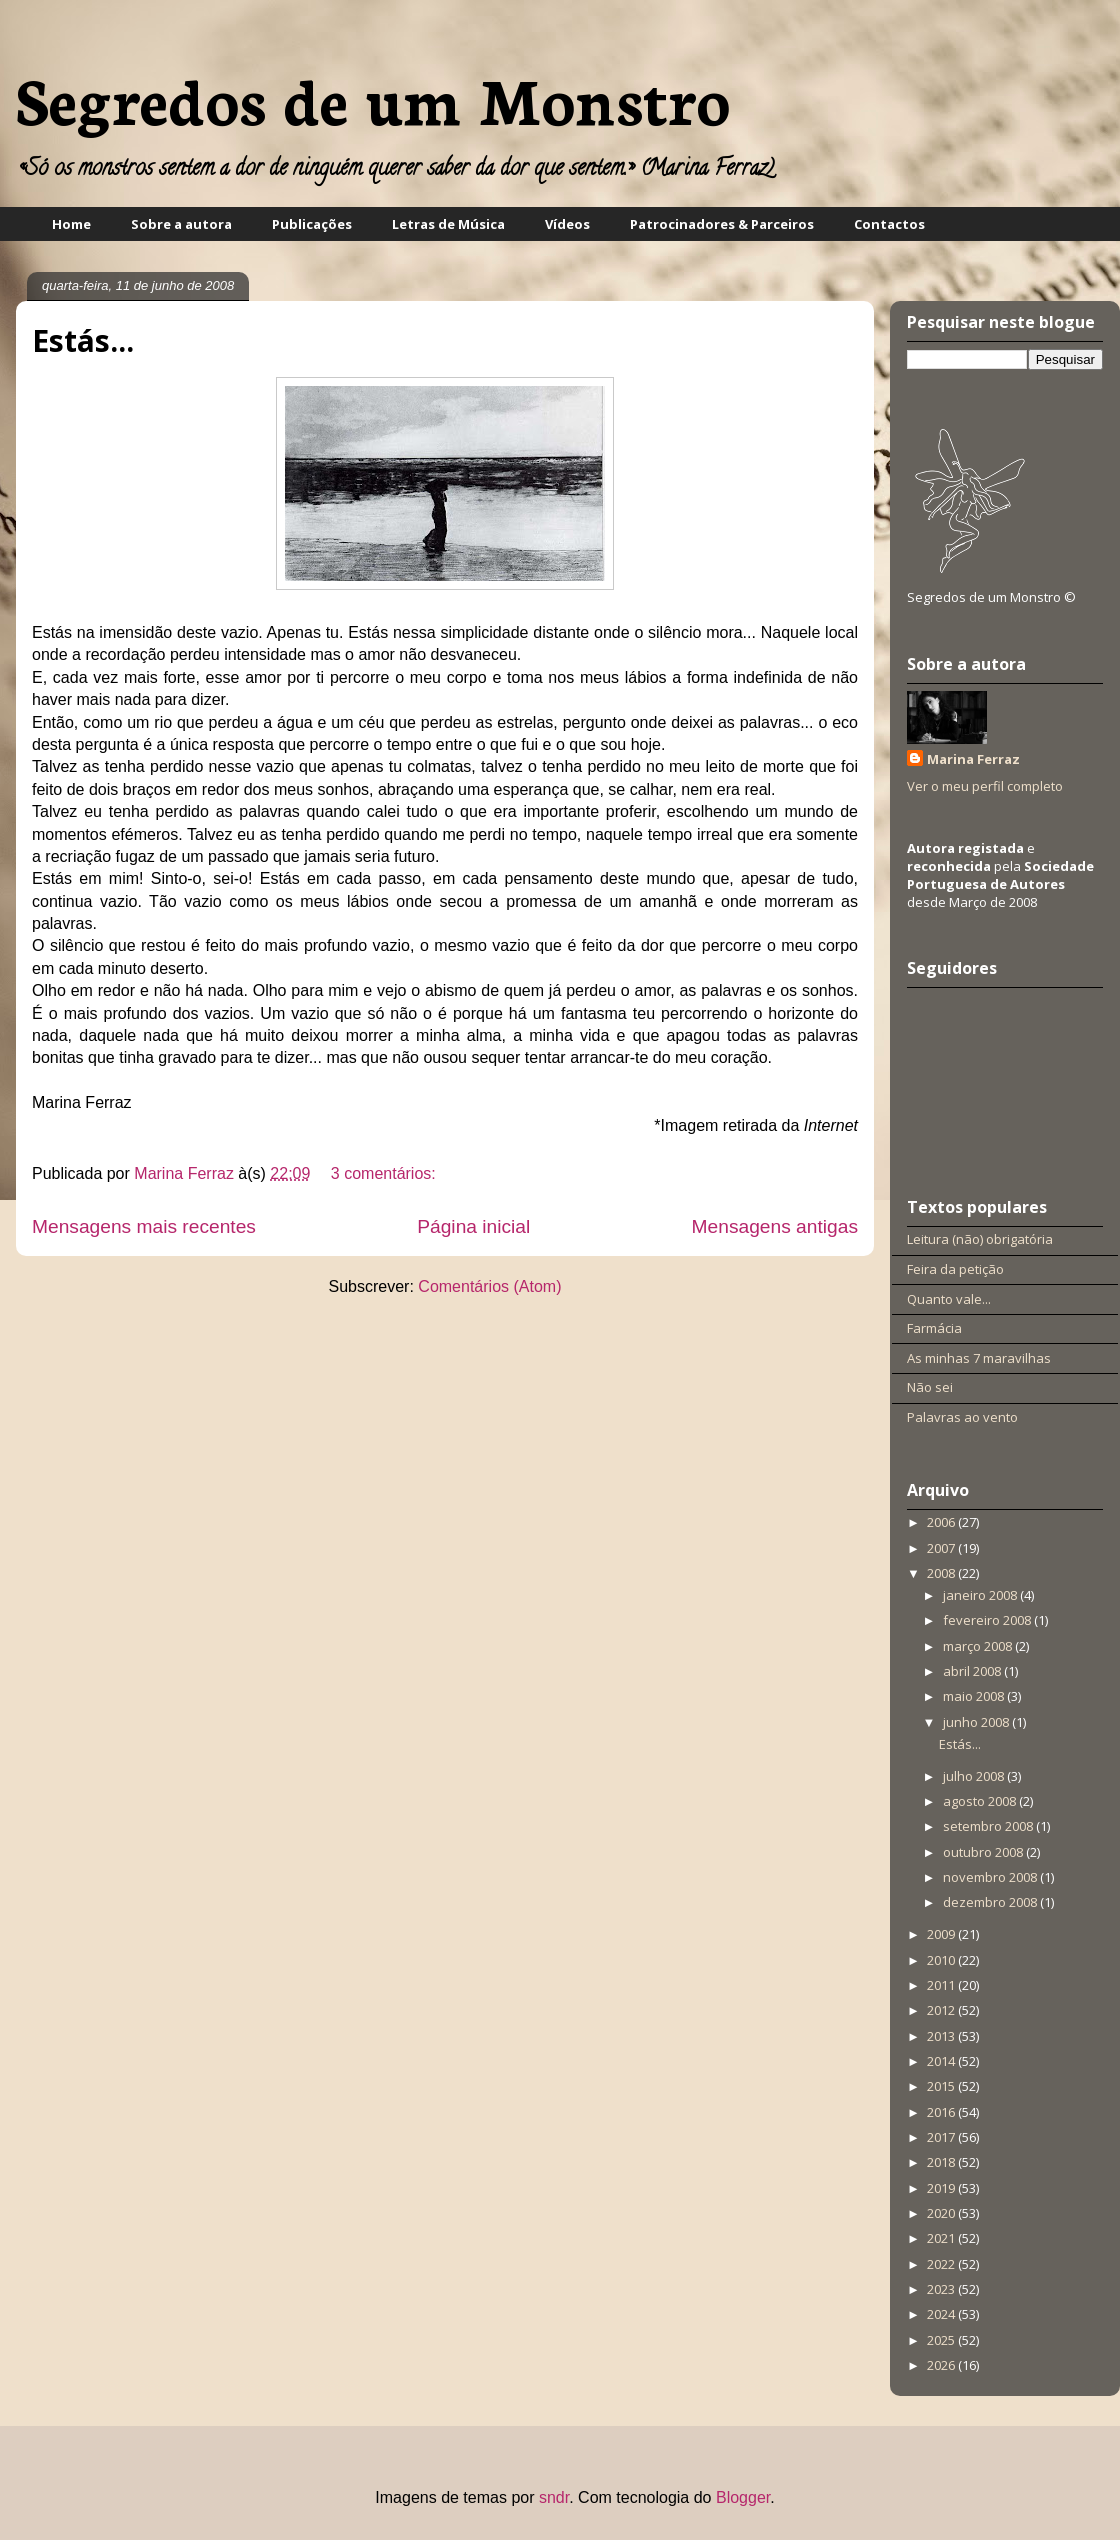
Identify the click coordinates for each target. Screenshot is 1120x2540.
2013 (942, 2036)
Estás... (83, 340)
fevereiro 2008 (988, 1620)
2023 (942, 2289)
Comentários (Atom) (489, 1286)
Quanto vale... (949, 1299)
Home (71, 224)
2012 (942, 2010)
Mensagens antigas (775, 1226)
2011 (942, 1985)
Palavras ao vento (962, 1417)
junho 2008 (977, 1722)
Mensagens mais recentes (144, 1226)
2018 (942, 2162)
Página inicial (473, 1226)
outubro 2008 (984, 1852)
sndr (554, 2497)
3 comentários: (383, 1173)
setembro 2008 (989, 1826)
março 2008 (979, 1646)
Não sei (930, 1387)
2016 (942, 2112)
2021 (942, 2238)
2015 (942, 2086)
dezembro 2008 (991, 1902)
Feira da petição (955, 1269)
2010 (942, 1960)
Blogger (743, 2497)
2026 (942, 2365)
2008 (942, 1573)
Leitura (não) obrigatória (980, 1239)
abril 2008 (973, 1671)
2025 (942, 2340)
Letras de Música (448, 224)
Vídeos (567, 224)
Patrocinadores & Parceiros (722, 224)
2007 (942, 1548)
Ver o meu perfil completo (985, 786)
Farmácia (934, 1328)
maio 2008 (975, 1696)
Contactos (889, 224)
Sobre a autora (181, 224)
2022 (942, 2264)
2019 (942, 2188)
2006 (942, 1522)
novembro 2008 (991, 1877)
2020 (942, 2213)
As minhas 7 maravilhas (979, 1358)
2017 (942, 2137)
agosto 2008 (981, 1801)
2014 (942, 2061)
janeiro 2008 (981, 1595)
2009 (942, 1934)
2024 (942, 2314)
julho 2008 (975, 1776)
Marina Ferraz (186, 1173)
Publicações (312, 224)
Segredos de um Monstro (373, 97)
